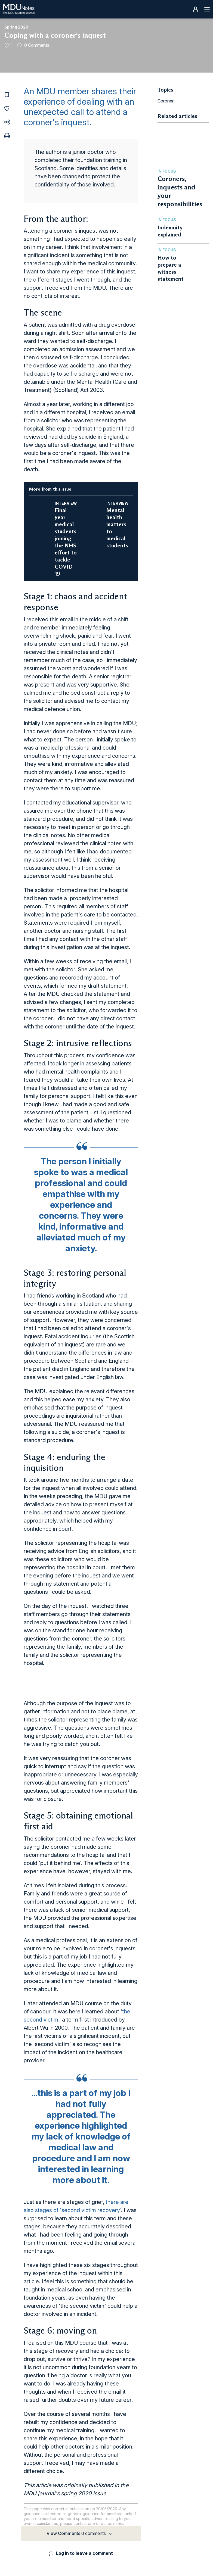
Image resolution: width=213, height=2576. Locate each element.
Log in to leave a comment (84, 2553)
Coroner (166, 101)
